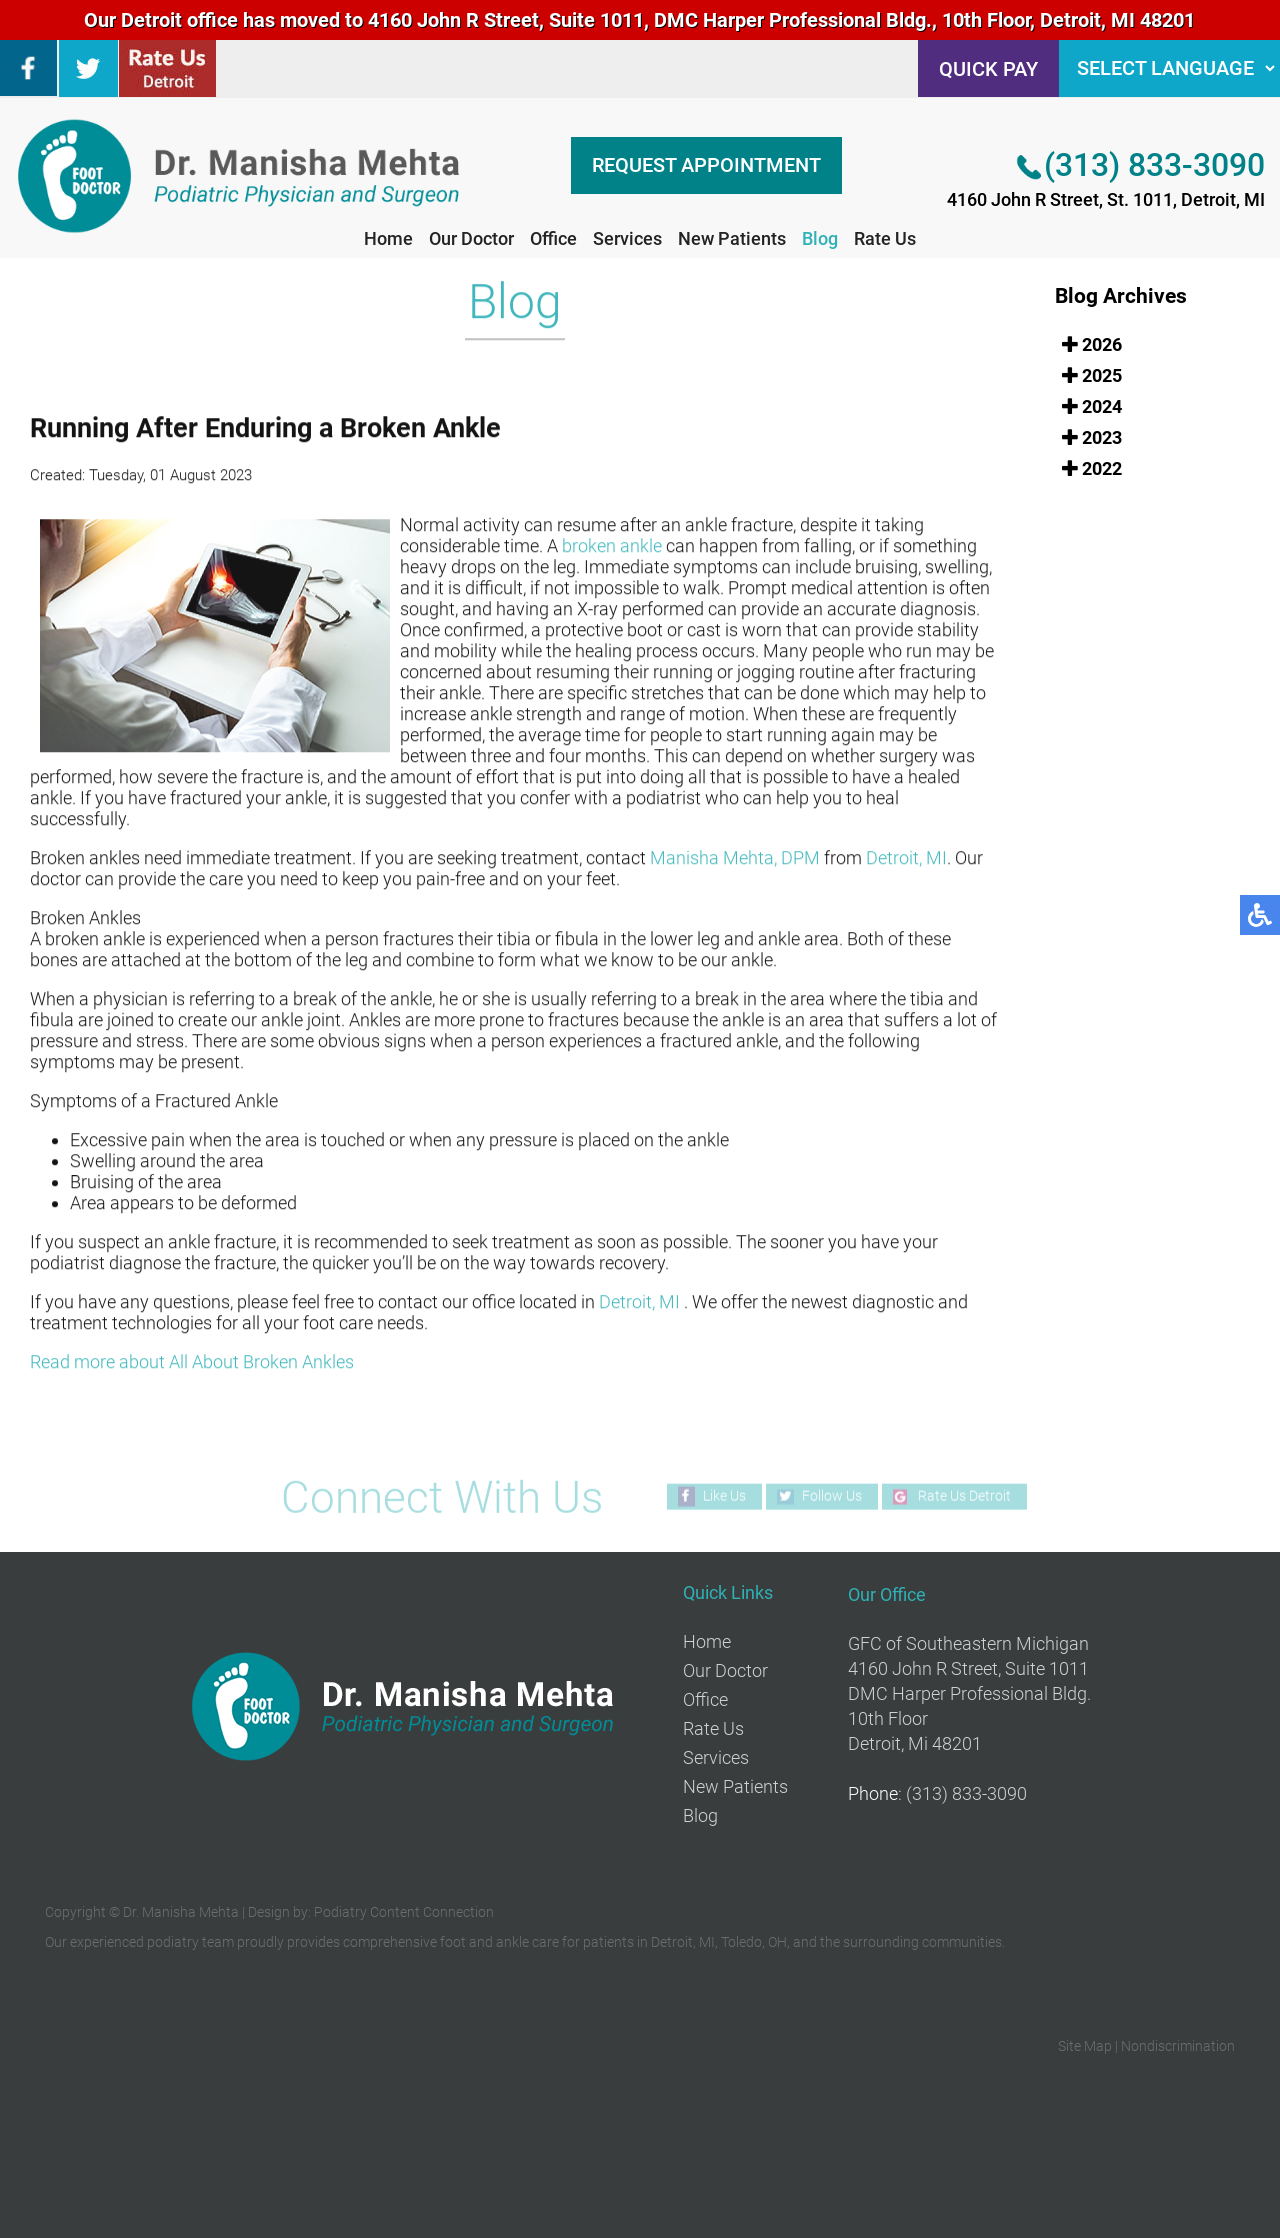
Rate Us (885, 238)
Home (388, 238)
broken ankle (612, 547)
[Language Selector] (1169, 68)
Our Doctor (471, 238)
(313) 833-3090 (1154, 165)
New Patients (732, 238)
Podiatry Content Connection (404, 1912)
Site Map (1085, 2046)
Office (553, 238)
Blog (820, 238)
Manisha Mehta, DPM (735, 859)
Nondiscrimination (1178, 2046)
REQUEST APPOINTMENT (706, 165)
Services (627, 238)
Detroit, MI (906, 859)
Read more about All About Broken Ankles (192, 1363)
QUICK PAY (988, 69)
